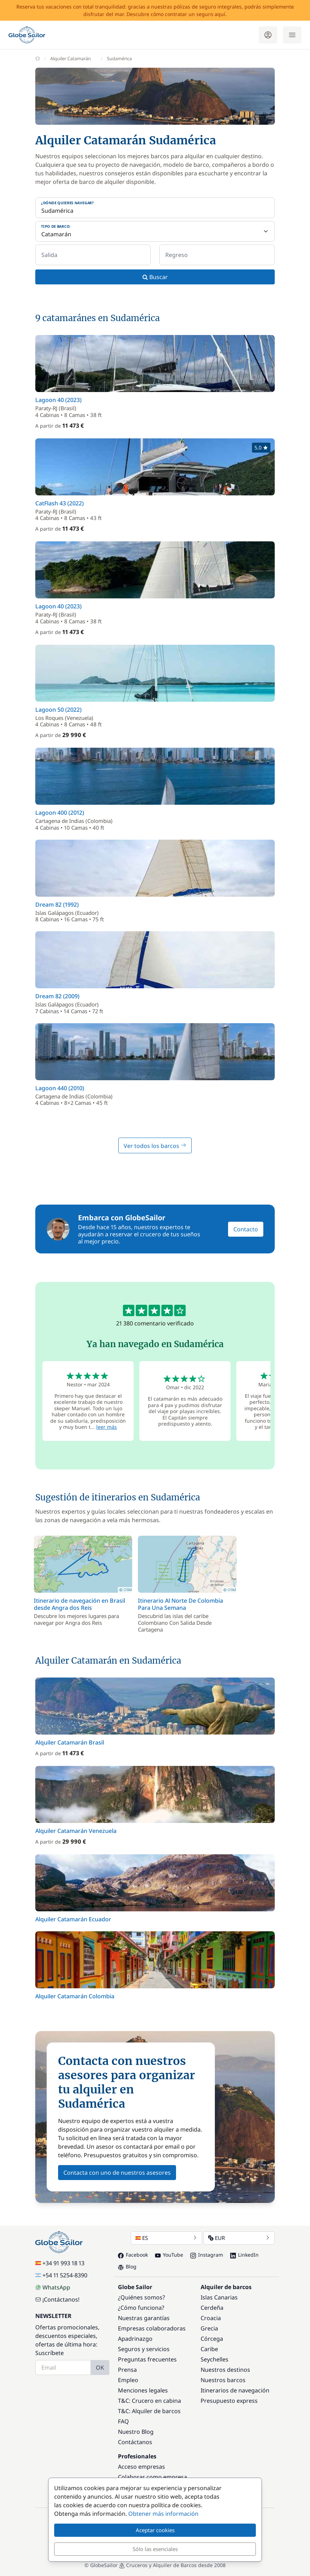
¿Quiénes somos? (141, 2297)
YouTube (169, 2254)
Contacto (245, 1229)
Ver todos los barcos (155, 1146)
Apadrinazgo (135, 2339)
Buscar (155, 277)
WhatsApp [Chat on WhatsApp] (52, 2287)
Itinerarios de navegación (235, 2390)
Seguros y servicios (144, 2349)
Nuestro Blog (136, 2432)
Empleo (128, 2380)
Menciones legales (143, 2390)
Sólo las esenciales (155, 2548)
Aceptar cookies (155, 2530)
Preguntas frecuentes (147, 2359)
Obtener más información (163, 2514)
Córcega (212, 2339)
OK (100, 2367)
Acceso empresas (141, 2467)
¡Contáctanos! (57, 2299)
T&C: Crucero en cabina (149, 2401)
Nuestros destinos (225, 2370)
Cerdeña (212, 2308)
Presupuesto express (229, 2401)
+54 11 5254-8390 (61, 2275)
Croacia (211, 2318)
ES (166, 2237)
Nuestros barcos (223, 2380)
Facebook (133, 2254)
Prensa (127, 2370)
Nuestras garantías (144, 2318)
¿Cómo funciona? (141, 2308)
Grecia (209, 2328)
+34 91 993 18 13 (59, 2263)
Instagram (206, 2254)
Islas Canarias (219, 2297)
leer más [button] (106, 1426)
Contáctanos (135, 2442)
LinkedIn (244, 2254)
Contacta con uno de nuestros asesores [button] (117, 2172)
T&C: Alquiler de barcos (149, 2411)
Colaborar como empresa (152, 2477)
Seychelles (214, 2359)
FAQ (123, 2421)
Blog (127, 2266)
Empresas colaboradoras (152, 2328)
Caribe (209, 2349)
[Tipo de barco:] (155, 231)
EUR (239, 2237)
